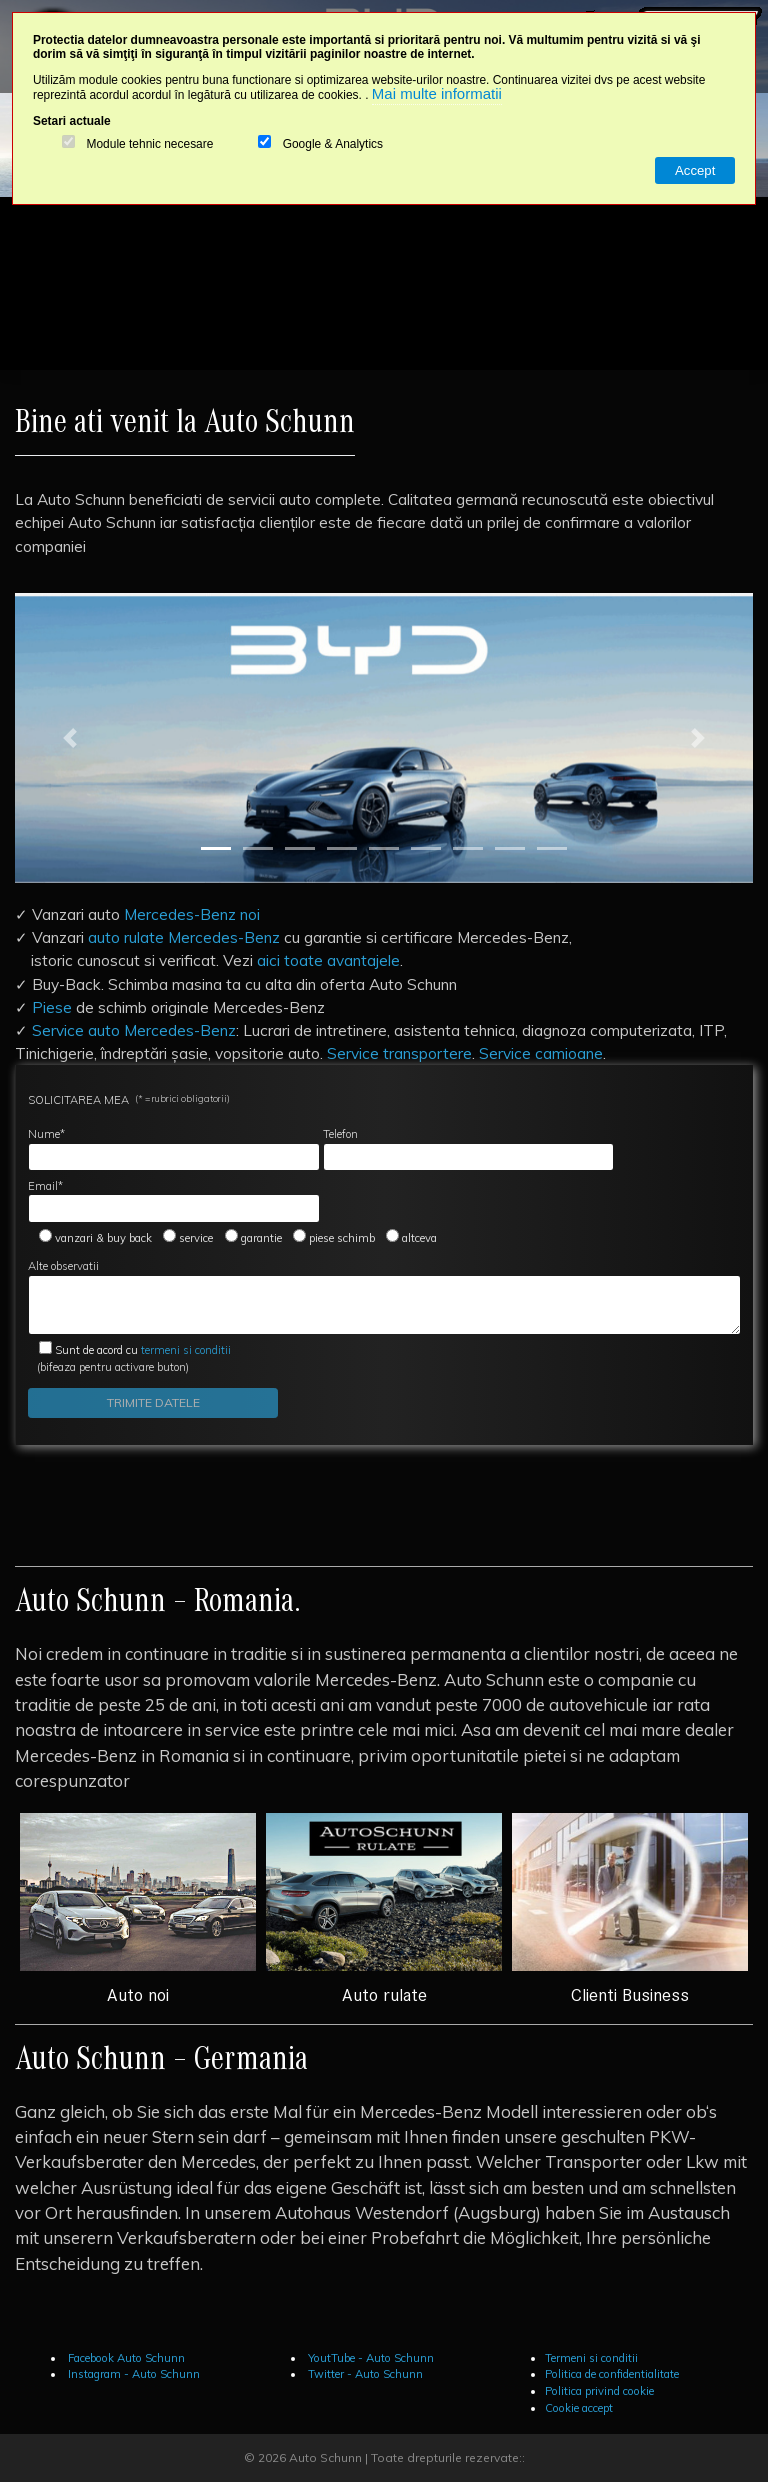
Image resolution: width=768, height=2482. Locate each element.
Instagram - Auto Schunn (132, 2374)
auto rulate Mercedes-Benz (184, 937)
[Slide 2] (258, 848)
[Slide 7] (468, 848)
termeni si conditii (143, 1350)
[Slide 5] (384, 848)
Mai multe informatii (437, 93)
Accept (695, 170)
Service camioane (541, 1053)
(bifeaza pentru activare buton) (129, 1358)
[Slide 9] (552, 848)
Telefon (469, 1149)
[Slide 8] (510, 848)
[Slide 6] (426, 848)
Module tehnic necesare (149, 144)
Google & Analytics (333, 144)
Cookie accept (579, 2408)
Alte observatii (384, 1297)
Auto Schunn (325, 2457)
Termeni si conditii (591, 2358)
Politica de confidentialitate (612, 2374)
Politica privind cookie (599, 2391)
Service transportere (399, 1053)
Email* (174, 1201)
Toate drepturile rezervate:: (448, 2457)
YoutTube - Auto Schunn (369, 2358)
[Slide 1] (216, 848)
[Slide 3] (300, 848)
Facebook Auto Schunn (125, 2358)
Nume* (174, 1149)
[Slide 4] (342, 848)
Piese (52, 1007)
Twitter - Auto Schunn (364, 2374)
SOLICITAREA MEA (129, 1099)
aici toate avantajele (328, 960)
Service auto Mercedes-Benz (134, 1030)
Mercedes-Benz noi (192, 914)
